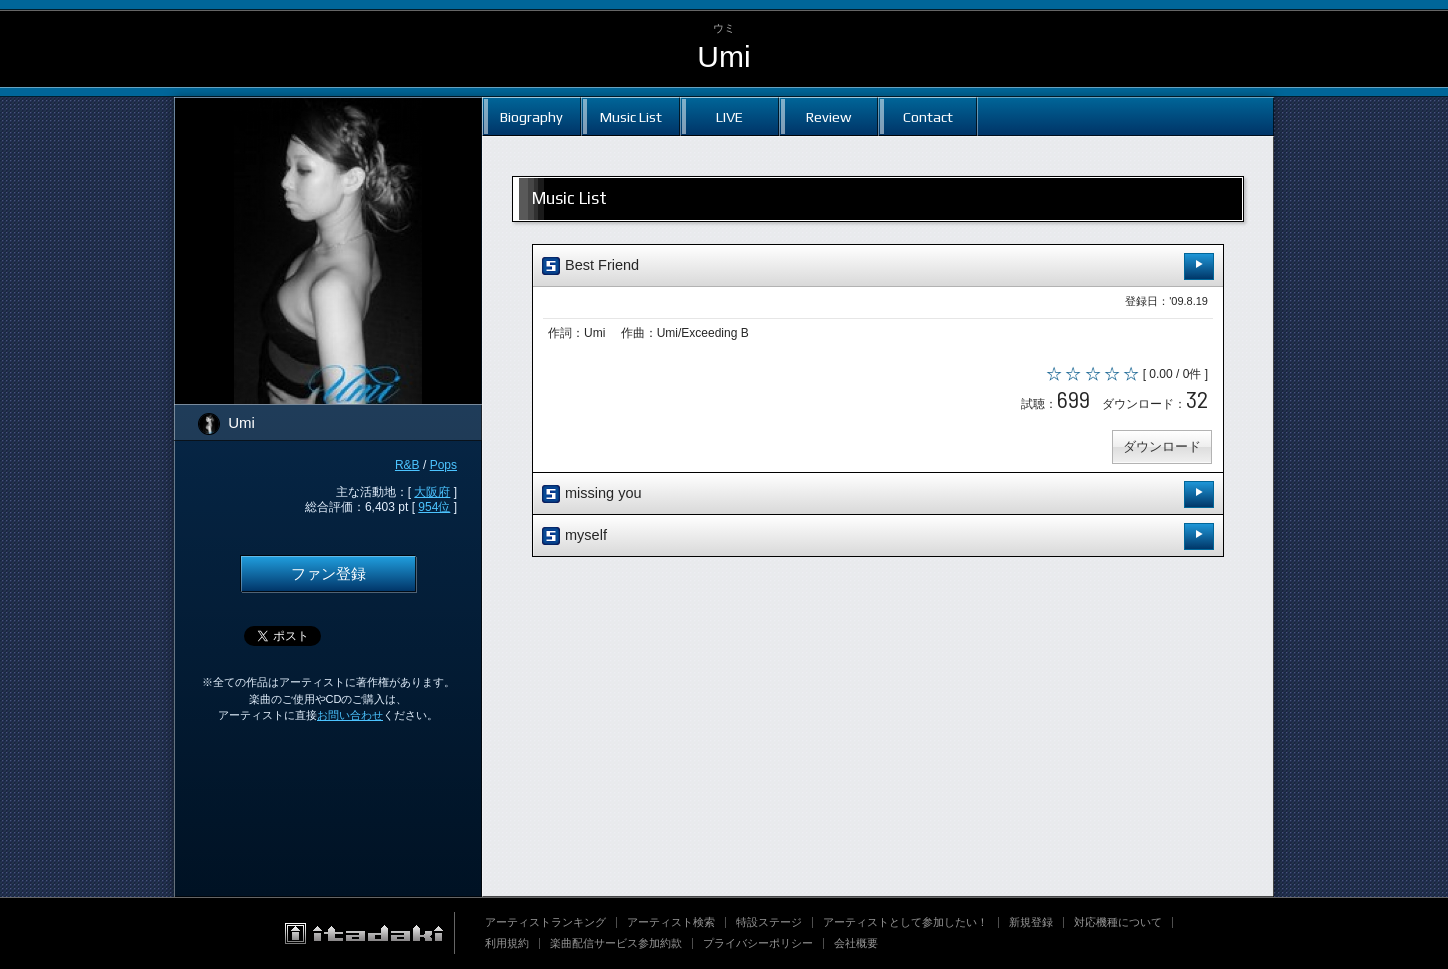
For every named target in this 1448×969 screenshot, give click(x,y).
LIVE (729, 116)
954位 (434, 507)
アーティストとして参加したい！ (905, 922)
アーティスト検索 (671, 922)
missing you (878, 494)
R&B (407, 465)
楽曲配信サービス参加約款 (616, 943)
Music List (631, 116)
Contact (928, 116)
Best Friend (878, 266)
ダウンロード (1162, 446)
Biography (531, 116)
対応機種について (1118, 922)
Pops (443, 465)
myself (878, 536)
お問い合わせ (350, 715)
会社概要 (856, 943)
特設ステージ (769, 922)
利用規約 (507, 943)
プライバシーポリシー (758, 943)
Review (828, 116)
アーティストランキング (545, 922)
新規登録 (1031, 922)
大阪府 (432, 492)
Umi (723, 56)
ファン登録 (328, 574)
